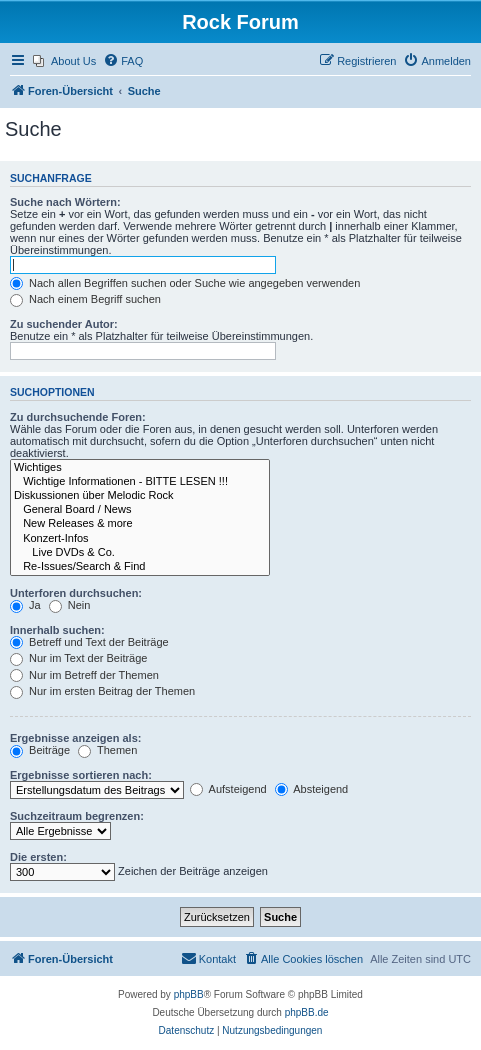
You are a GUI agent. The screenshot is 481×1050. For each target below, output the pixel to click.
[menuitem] (64, 61)
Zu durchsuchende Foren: (78, 417)
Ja (25, 605)
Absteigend (312, 789)
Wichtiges (140, 468)
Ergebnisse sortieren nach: (81, 775)
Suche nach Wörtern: (65, 202)
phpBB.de (307, 1012)
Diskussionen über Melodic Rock (140, 496)
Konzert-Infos (140, 539)
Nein (70, 605)
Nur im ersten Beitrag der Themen (102, 691)
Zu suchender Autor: (64, 324)
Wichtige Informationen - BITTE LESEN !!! (140, 482)
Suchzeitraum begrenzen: (77, 816)
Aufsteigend (228, 789)
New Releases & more (140, 524)
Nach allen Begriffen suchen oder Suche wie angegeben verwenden (185, 283)
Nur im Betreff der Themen (84, 675)
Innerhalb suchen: (57, 630)
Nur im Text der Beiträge (78, 658)
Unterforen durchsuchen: (76, 593)
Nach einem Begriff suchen (85, 299)
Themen (107, 750)
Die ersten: (38, 857)
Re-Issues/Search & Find (140, 567)
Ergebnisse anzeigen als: (75, 738)
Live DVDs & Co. (140, 553)
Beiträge (40, 750)
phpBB (189, 994)
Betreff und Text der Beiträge (89, 642)
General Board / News (140, 510)
